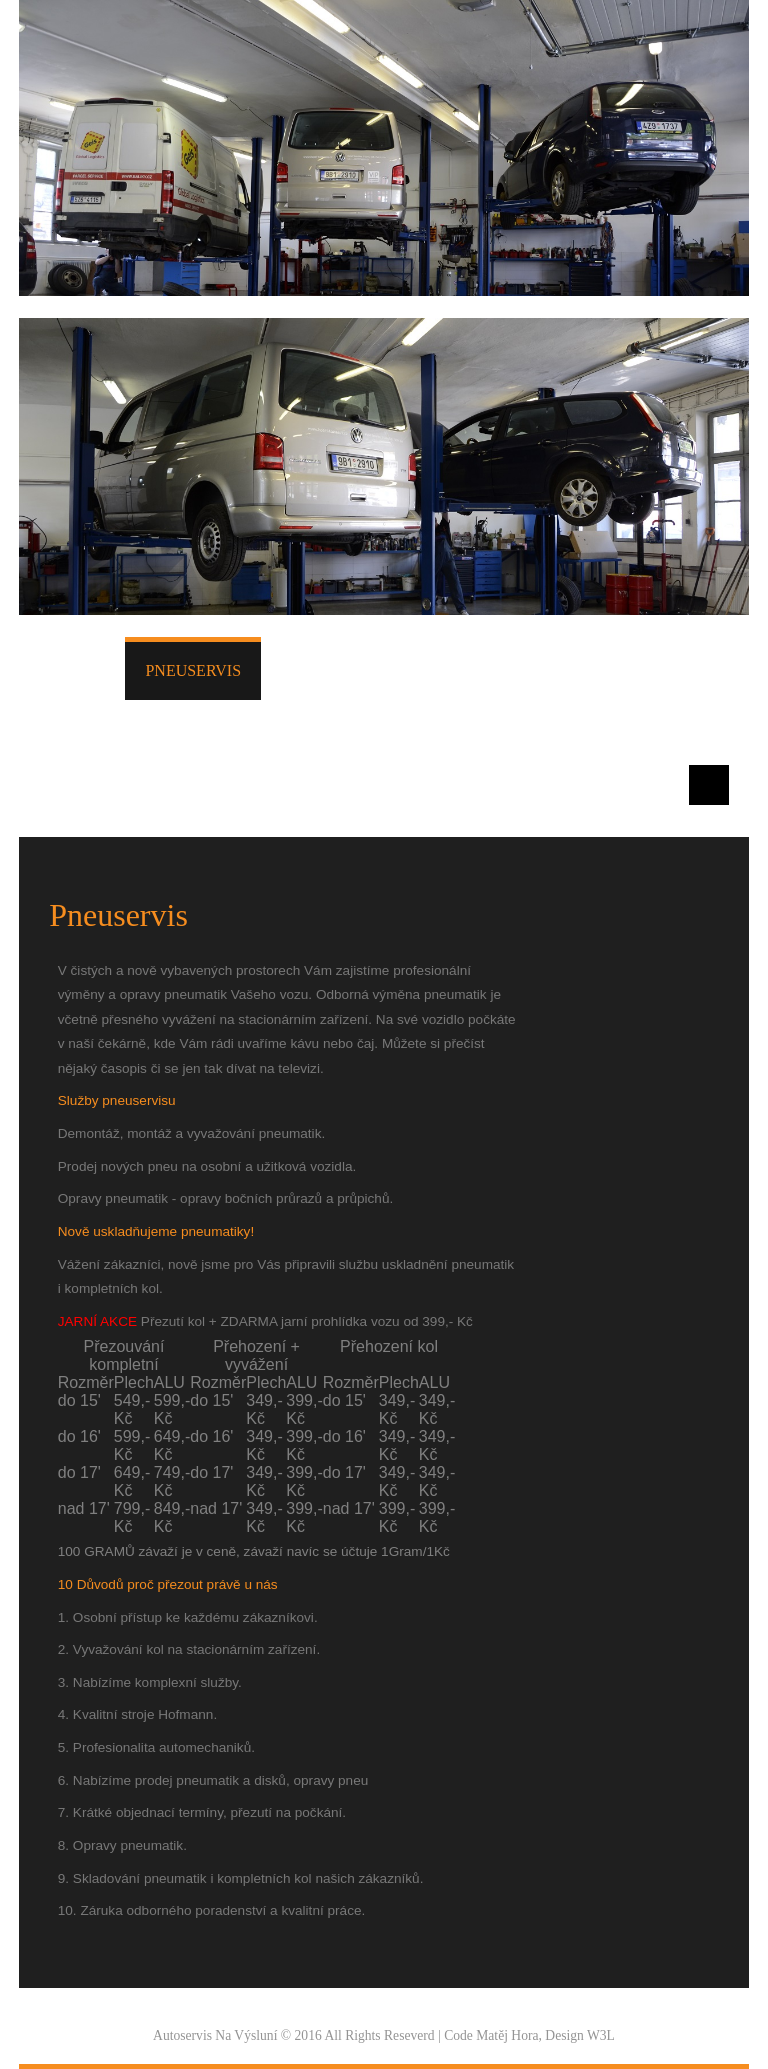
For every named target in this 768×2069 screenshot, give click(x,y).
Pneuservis (193, 670)
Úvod (82, 665)
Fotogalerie (527, 665)
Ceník (407, 665)
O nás (646, 665)
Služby (312, 665)
